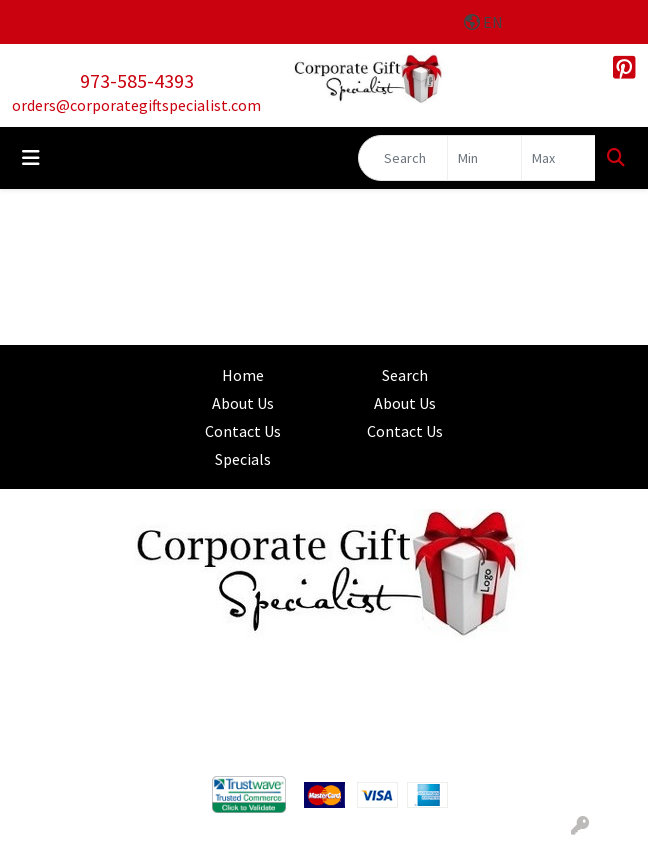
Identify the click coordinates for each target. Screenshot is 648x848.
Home (243, 375)
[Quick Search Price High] (558, 158)
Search (405, 375)
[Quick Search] (403, 158)
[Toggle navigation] (31, 158)
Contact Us (243, 431)
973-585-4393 (137, 80)
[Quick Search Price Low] (484, 158)
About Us (243, 403)
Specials (243, 459)
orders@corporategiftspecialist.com (136, 105)
